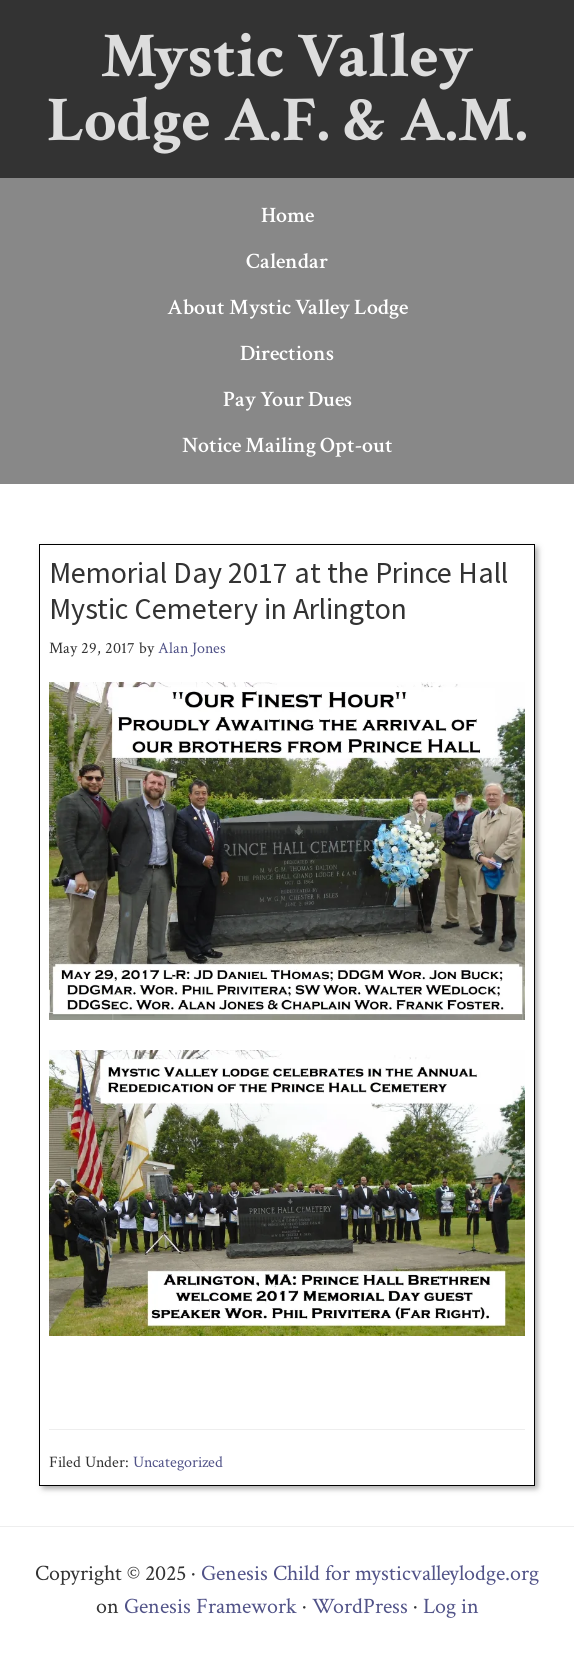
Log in (451, 1606)
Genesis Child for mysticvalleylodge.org (370, 1573)
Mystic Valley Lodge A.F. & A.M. (287, 88)
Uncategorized (178, 1462)
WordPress (360, 1606)
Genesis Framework (210, 1606)
